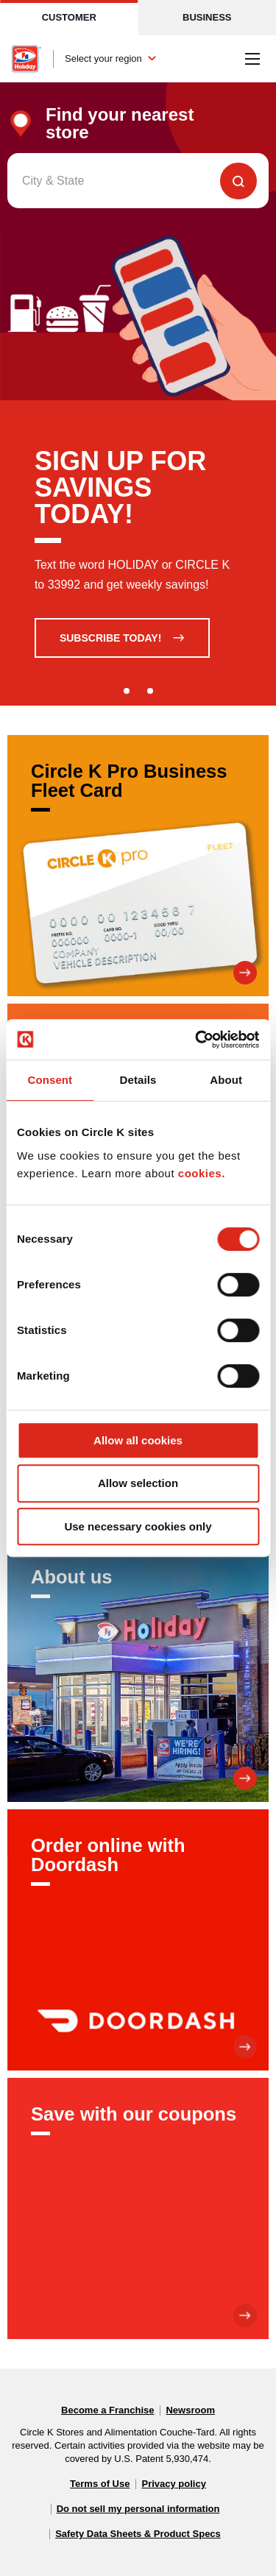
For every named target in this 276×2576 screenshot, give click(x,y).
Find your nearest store (120, 123)
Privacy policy (173, 2483)
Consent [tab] (49, 1080)
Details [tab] (138, 1080)
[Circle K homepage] (26, 59)
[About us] (138, 1671)
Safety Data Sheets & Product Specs (138, 2533)
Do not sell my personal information (138, 2508)
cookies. (201, 1173)
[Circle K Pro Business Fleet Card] (138, 865)
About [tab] (226, 1080)
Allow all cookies (138, 1440)
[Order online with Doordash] (138, 1940)
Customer (69, 17)
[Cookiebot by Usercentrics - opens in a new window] (196, 1039)
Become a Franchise (107, 2410)
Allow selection (138, 1483)
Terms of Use (100, 2483)
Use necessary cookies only (137, 1526)
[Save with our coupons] (138, 2208)
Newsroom (190, 2410)
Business (207, 17)
